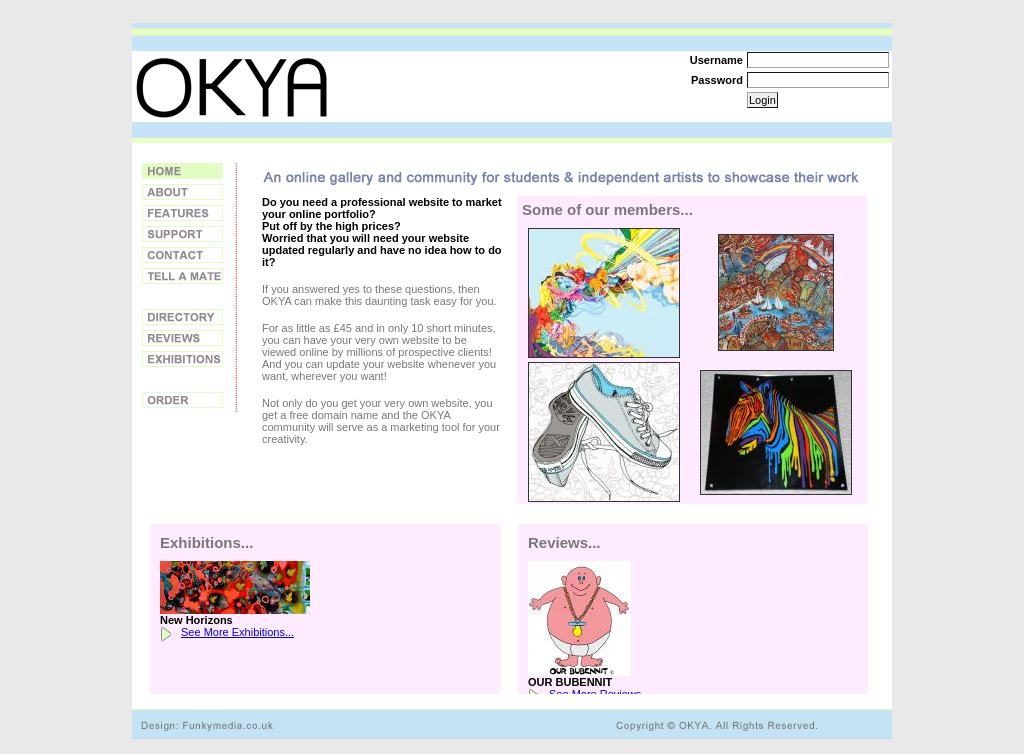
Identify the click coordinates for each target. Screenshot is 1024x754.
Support (182, 234)
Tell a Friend (182, 276)
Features (182, 213)
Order (182, 400)
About (182, 192)
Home (182, 171)
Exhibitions (182, 359)
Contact (182, 255)
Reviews (182, 338)
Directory (182, 317)
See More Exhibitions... (237, 632)
